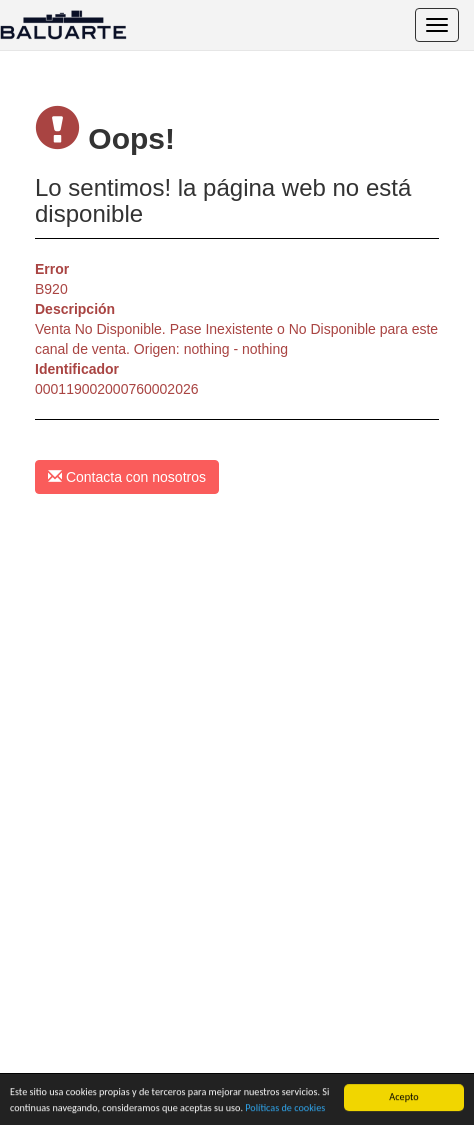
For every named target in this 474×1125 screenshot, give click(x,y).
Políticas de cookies (285, 1108)
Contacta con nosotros (127, 477)
